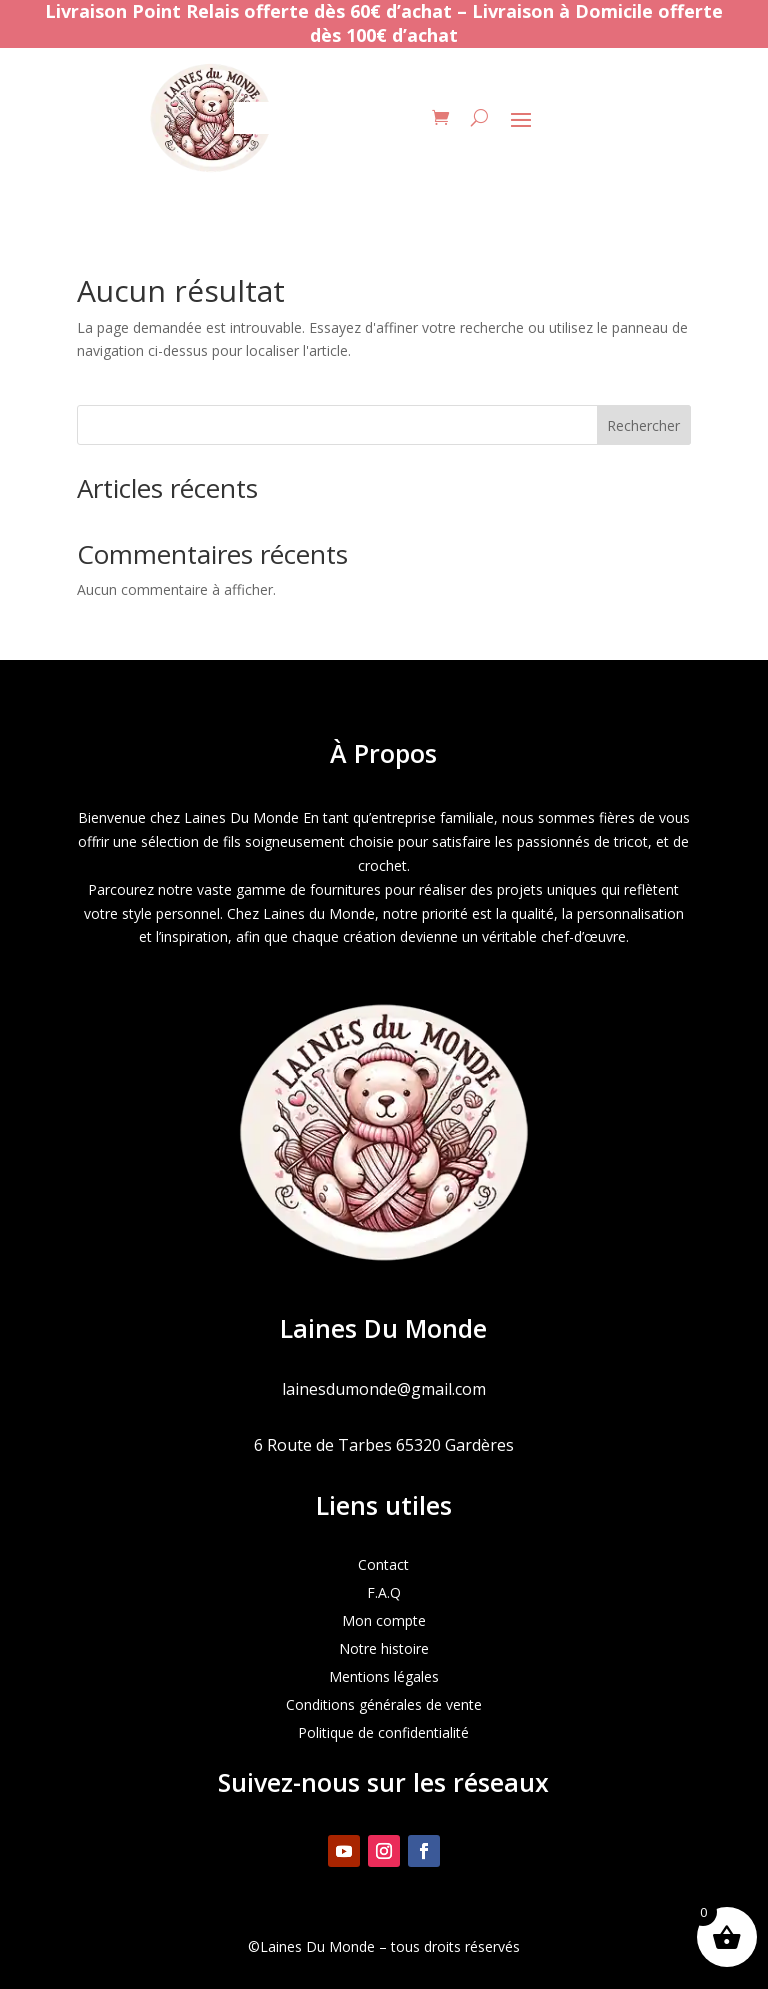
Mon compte (384, 1620)
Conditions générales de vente (384, 1704)
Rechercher (643, 425)
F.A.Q (384, 1592)
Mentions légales (384, 1676)
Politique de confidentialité (383, 1732)
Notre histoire (384, 1648)
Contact (383, 1564)
